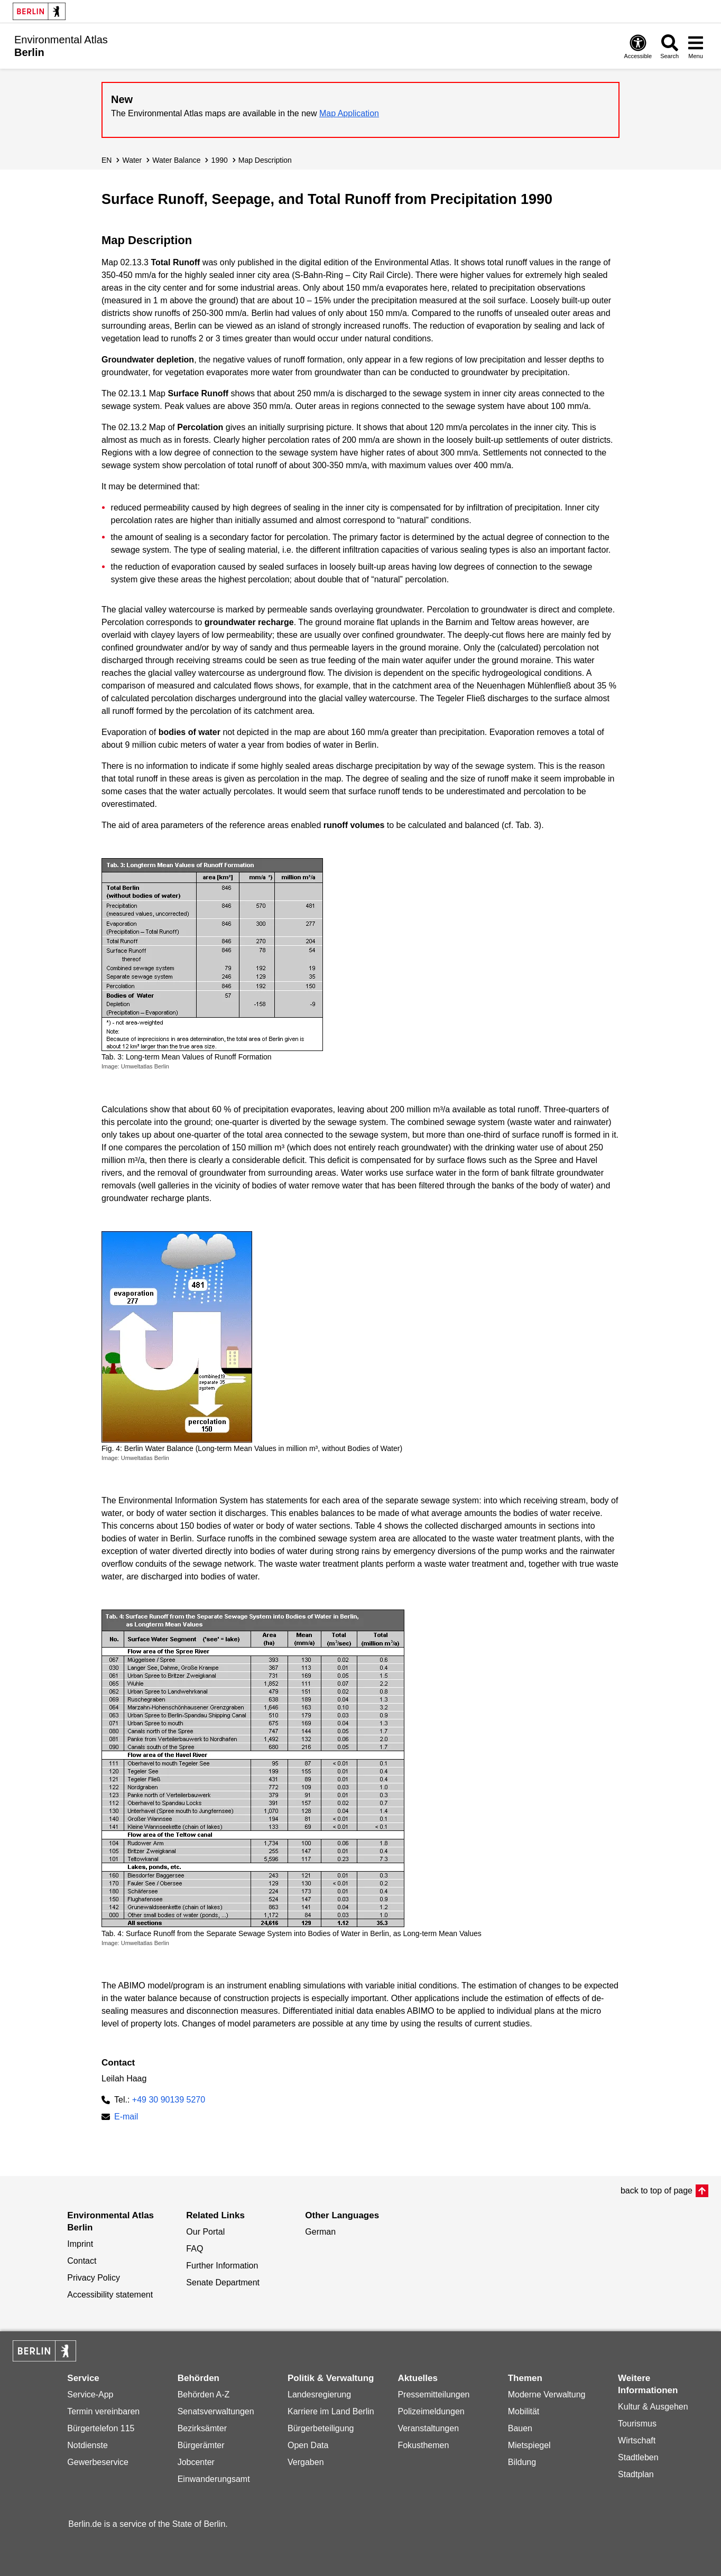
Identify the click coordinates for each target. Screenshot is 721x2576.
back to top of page (656, 2190)
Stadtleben (638, 2457)
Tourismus (637, 2423)
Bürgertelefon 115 (100, 2428)
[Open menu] (695, 46)
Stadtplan (636, 2474)
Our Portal (205, 2231)
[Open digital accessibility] (638, 46)
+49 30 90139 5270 (168, 2099)
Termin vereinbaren (103, 2411)
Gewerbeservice (97, 2462)
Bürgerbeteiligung (321, 2428)
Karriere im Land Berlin (331, 2411)
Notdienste (87, 2445)
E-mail (126, 2117)
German (320, 2231)
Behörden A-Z (204, 2394)
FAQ (194, 2248)
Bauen (520, 2428)
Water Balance (176, 160)
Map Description (265, 160)
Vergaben (306, 2462)
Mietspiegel (529, 2445)
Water (132, 160)
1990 (219, 160)
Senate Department (223, 2282)
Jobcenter (196, 2462)
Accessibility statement (110, 2294)
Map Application (349, 113)
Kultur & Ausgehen (653, 2406)
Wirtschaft (636, 2440)
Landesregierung (319, 2394)
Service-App (90, 2394)
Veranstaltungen (428, 2428)
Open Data (308, 2445)
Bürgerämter (201, 2445)
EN (106, 160)
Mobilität (524, 2411)
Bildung (522, 2462)
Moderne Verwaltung (547, 2394)
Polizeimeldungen (431, 2411)
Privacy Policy (93, 2277)
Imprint (80, 2243)
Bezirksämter (202, 2428)
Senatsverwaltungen (216, 2411)
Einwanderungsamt (214, 2479)
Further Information (222, 2265)
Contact (81, 2260)
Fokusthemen (423, 2445)
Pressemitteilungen (433, 2394)
